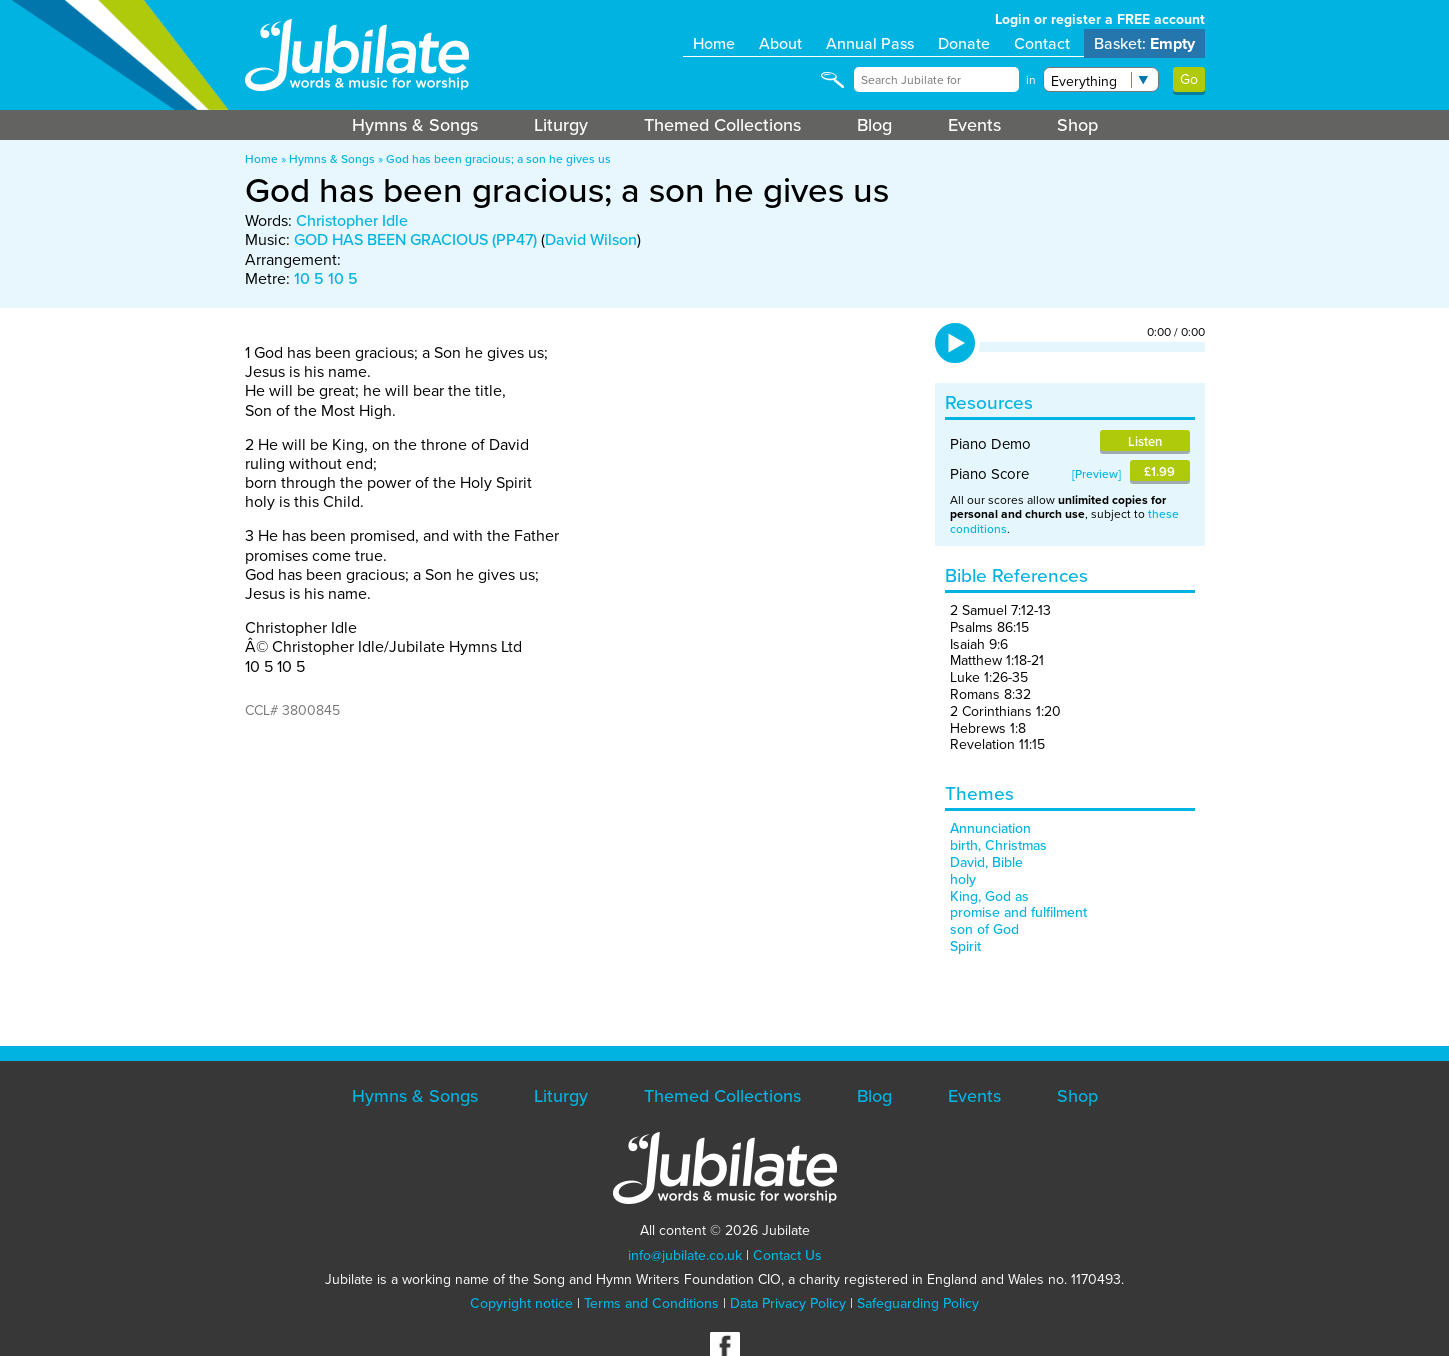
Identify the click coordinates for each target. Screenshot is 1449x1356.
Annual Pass (870, 43)
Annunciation (990, 828)
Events (974, 125)
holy (963, 879)
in (1031, 80)
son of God (984, 929)
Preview (1096, 474)
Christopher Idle (352, 220)
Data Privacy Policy (788, 1303)
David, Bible (986, 862)
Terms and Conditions (651, 1303)
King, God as (989, 896)
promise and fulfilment (1018, 912)
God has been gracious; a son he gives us (498, 159)
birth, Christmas (998, 845)
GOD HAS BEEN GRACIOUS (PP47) (415, 239)
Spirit (965, 946)
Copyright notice (521, 1303)
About (780, 43)
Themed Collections (722, 125)
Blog (874, 125)
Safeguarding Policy (918, 1303)
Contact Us (787, 1255)
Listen (1145, 441)
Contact (1042, 43)
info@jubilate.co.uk (685, 1255)
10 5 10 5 (326, 278)
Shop (1077, 125)
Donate (964, 43)
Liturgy (561, 125)
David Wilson (591, 239)
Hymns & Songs (415, 125)
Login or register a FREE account (1100, 19)
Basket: (1144, 43)
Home (714, 43)
